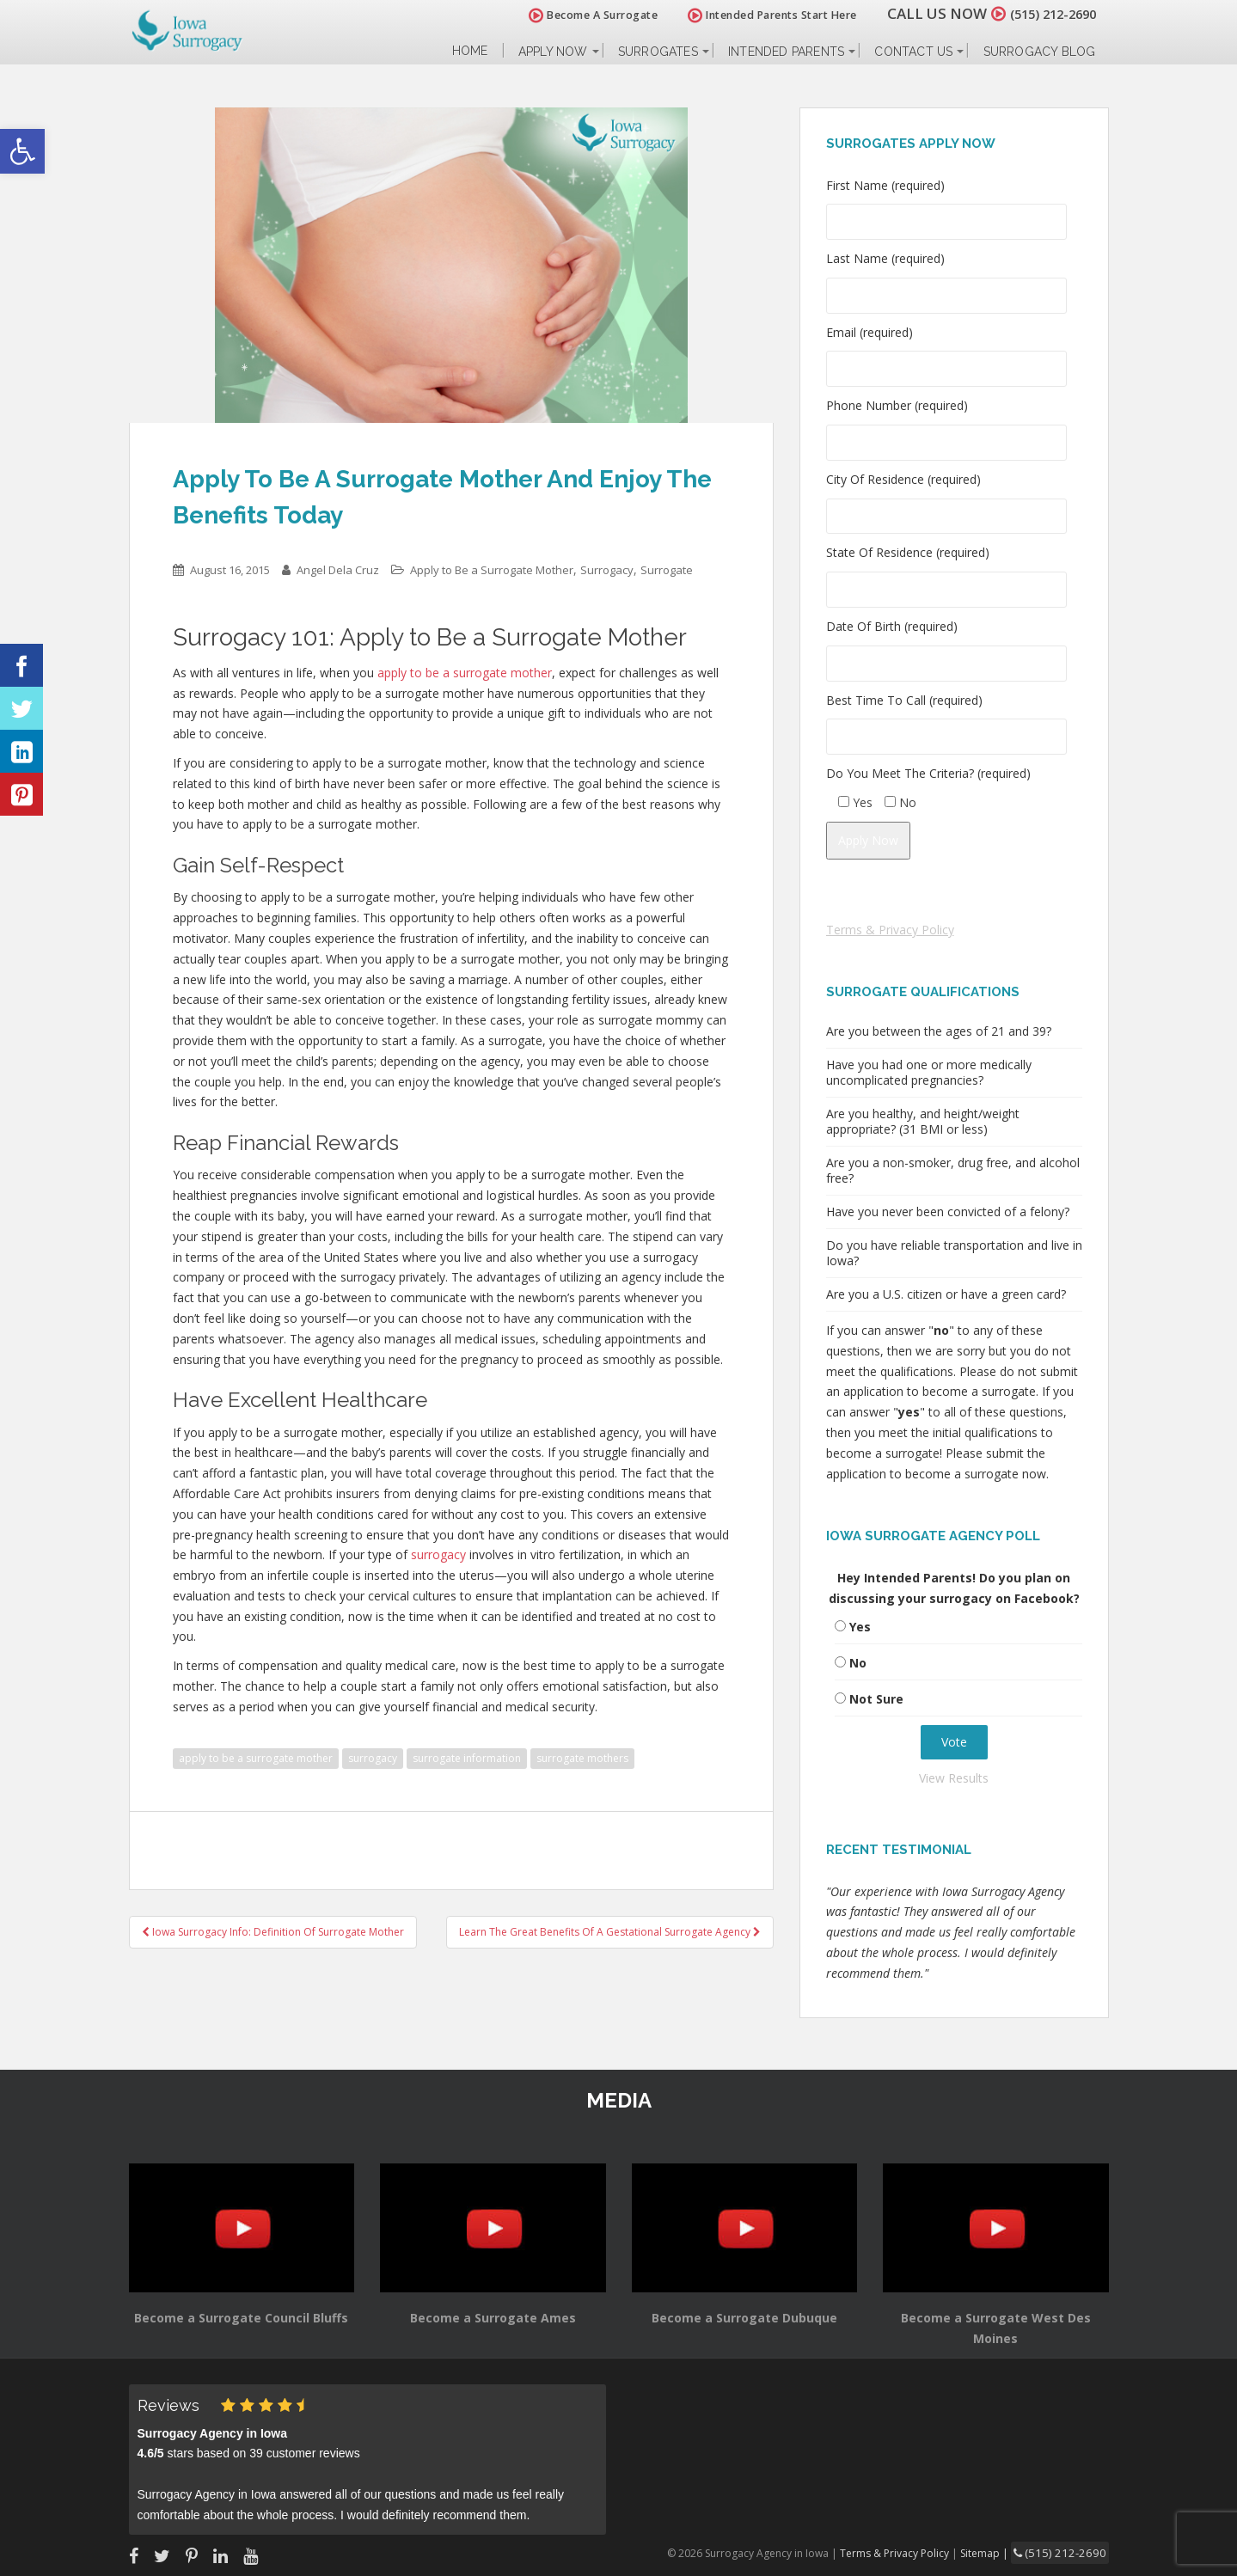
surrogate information (467, 1758)
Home (470, 51)
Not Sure (876, 1699)
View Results (954, 1778)
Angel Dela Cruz (338, 570)
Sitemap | (1001, 2551)
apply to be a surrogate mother (256, 1758)
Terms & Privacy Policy (890, 929)
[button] (22, 151)
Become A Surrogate (574, 15)
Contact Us (913, 51)
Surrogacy (607, 570)
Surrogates (658, 51)
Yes (860, 1626)
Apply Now (553, 51)
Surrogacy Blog (1039, 51)
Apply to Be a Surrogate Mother (491, 570)
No (858, 1663)
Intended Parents (786, 51)
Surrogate (666, 570)
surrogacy (372, 1758)
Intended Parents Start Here (753, 15)
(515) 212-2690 (1043, 13)
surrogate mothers (582, 1758)
